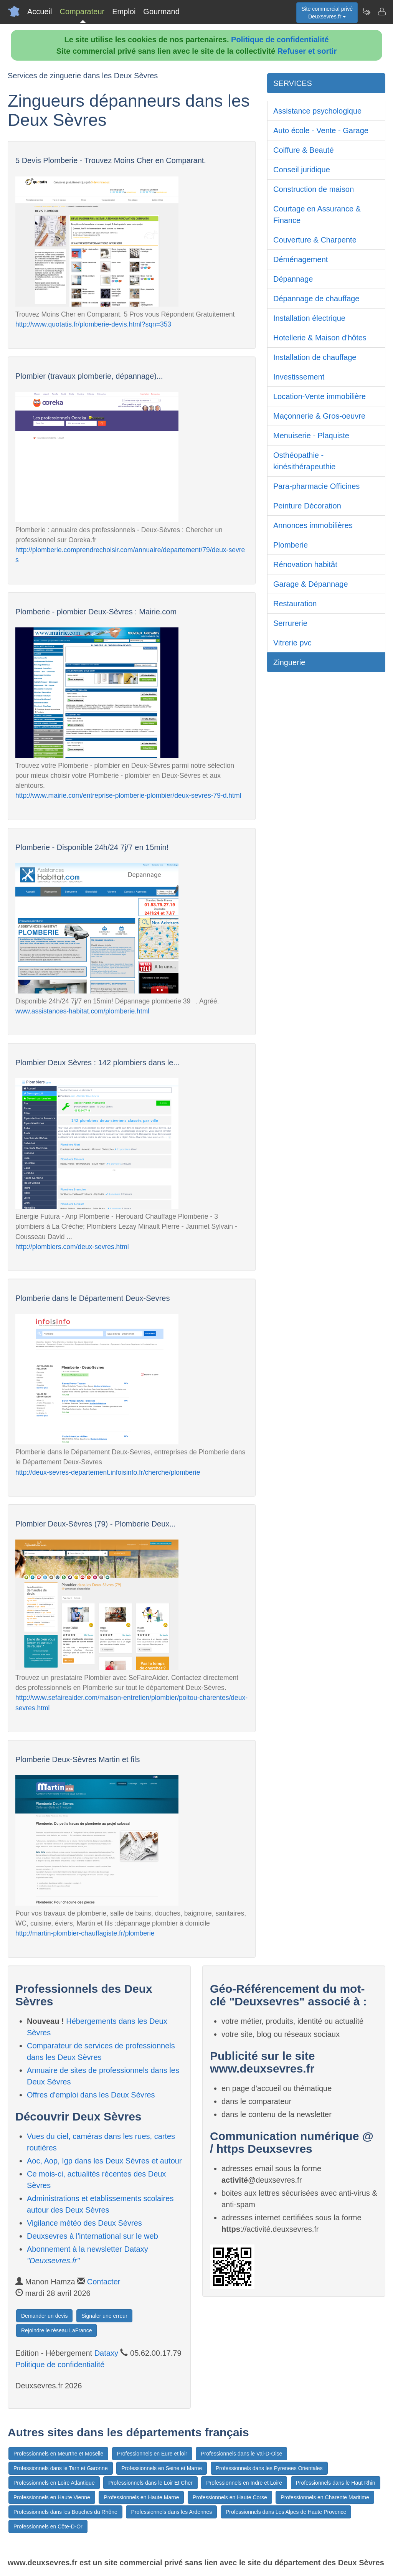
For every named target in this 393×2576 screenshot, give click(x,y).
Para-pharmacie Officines (316, 486)
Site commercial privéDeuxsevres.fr (327, 13)
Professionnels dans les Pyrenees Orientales (269, 2468)
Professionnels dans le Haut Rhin (335, 2483)
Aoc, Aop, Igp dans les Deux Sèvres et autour (104, 2161)
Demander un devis (44, 2316)
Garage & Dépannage (310, 584)
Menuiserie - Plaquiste (311, 435)
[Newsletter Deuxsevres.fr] (366, 11)
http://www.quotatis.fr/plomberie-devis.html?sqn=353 (93, 324)
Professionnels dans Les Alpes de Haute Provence (286, 2512)
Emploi (123, 11)
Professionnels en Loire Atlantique (54, 2483)
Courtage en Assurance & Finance (317, 214)
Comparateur (81, 11)
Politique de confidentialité (280, 39)
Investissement (298, 377)
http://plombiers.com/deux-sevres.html (72, 1247)
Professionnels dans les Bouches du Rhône (65, 2512)
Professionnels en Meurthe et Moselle (58, 2454)
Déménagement (300, 259)
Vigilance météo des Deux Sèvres (84, 2223)
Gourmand (161, 11)
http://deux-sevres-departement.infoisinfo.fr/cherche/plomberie (107, 1472)
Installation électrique (309, 318)
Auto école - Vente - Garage (320, 130)
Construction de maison (313, 189)
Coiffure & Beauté (303, 150)
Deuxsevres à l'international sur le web (92, 2236)
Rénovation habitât (305, 564)
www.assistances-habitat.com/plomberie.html (82, 1011)
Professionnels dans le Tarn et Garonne (60, 2468)
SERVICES (292, 83)
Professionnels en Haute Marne (141, 2497)
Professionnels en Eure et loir (152, 2454)
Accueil (39, 11)
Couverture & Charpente (315, 240)
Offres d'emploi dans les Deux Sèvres (91, 2095)
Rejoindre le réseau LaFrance (56, 2330)
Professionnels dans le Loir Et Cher (150, 2483)
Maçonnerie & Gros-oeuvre (319, 416)
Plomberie (290, 545)
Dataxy (106, 2353)
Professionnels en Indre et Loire (244, 2483)
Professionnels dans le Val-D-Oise (241, 2454)
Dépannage (293, 279)
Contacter (104, 2281)
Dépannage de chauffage (316, 298)
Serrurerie (290, 623)
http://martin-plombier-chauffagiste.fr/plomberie (84, 1933)
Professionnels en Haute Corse (230, 2497)
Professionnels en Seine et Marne (161, 2468)
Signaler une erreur (104, 2316)
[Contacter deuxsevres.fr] (381, 11)
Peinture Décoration (307, 506)
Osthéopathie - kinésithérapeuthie (304, 461)
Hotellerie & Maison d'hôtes (320, 337)
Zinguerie (289, 662)
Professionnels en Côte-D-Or (48, 2526)
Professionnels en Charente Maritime (325, 2497)
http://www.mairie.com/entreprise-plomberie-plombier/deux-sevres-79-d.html (128, 795)
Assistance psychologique (317, 111)
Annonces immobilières (313, 525)
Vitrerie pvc (292, 643)
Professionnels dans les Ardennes (171, 2512)
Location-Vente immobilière (319, 396)
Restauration (295, 603)
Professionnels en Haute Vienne (51, 2497)
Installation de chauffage (314, 357)
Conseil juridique (301, 169)
